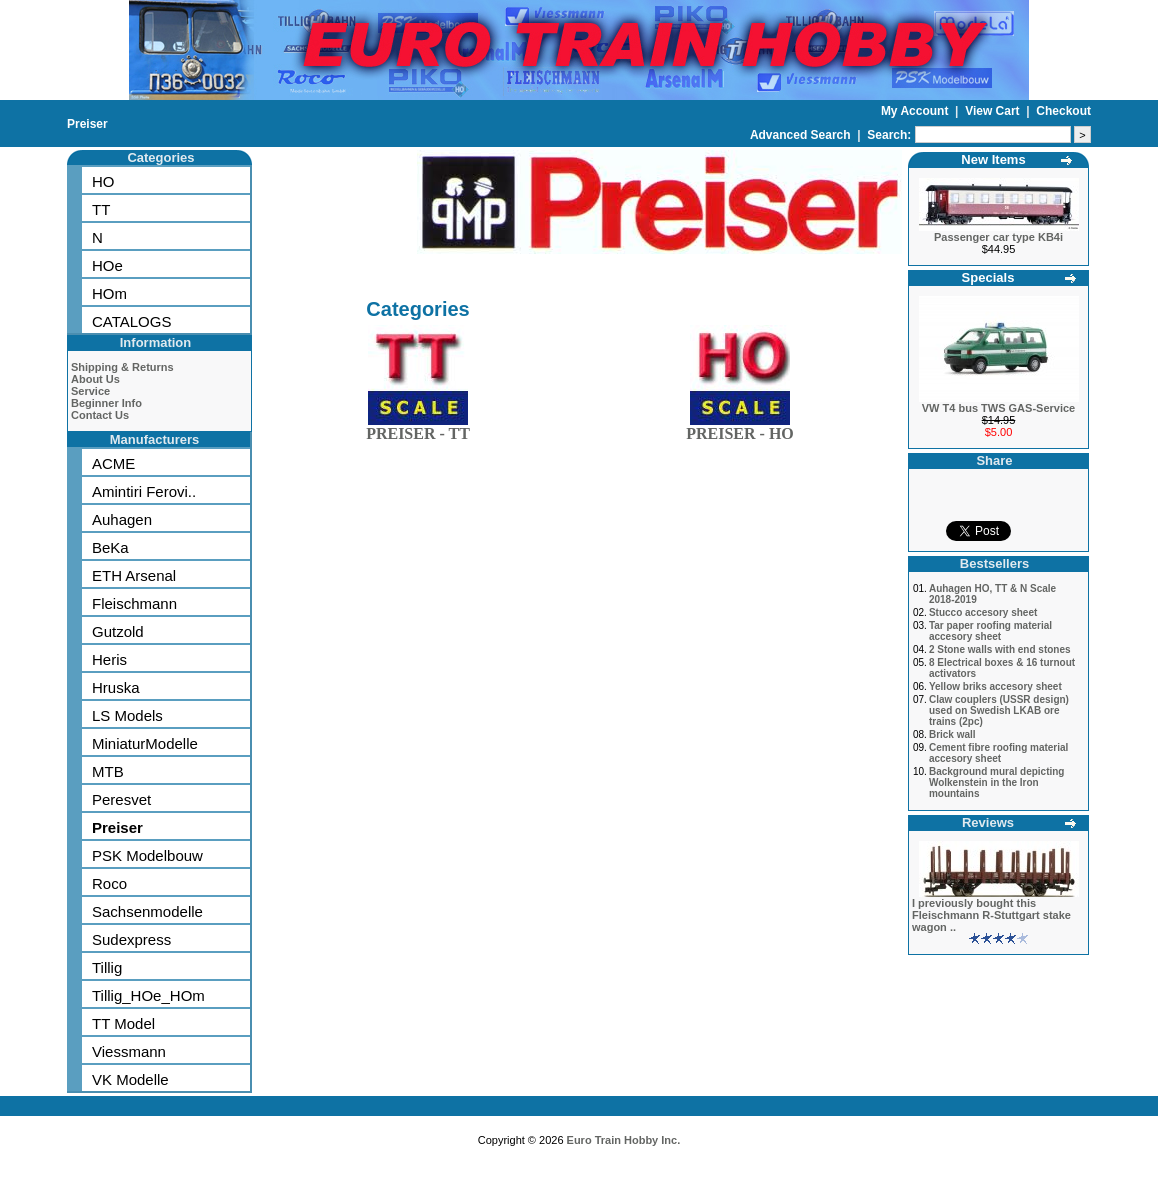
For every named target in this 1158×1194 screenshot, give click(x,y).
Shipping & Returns (122, 367)
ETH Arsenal (134, 575)
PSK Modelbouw (147, 855)
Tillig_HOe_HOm (148, 995)
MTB (108, 771)
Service (90, 391)
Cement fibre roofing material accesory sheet (998, 753)
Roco (109, 883)
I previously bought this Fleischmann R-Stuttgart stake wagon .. (991, 915)
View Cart (994, 111)
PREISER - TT (418, 429)
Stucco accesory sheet (983, 612)
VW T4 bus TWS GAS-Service (998, 408)
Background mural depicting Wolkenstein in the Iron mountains (997, 782)
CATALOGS (131, 321)
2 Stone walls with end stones (1000, 649)
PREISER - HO (740, 429)
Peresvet (121, 799)
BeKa (110, 547)
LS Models (127, 715)
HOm (109, 293)
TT (101, 209)
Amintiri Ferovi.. (144, 491)
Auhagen (122, 519)
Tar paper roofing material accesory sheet (990, 631)
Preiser (87, 124)
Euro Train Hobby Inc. (624, 1140)
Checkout (1063, 111)
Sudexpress (131, 939)
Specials (988, 277)
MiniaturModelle (145, 743)
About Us (95, 379)
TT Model (123, 1023)
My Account (916, 111)
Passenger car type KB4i (998, 237)
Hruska (116, 687)
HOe (107, 265)
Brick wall (952, 734)
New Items (993, 159)
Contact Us (100, 415)
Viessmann (129, 1051)
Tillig (107, 967)
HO (103, 181)
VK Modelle (130, 1079)
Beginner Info (106, 403)
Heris (109, 659)
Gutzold (118, 631)
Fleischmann (134, 603)
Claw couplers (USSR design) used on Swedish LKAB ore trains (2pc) (999, 710)
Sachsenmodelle (147, 911)
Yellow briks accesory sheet (995, 686)
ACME (113, 463)
